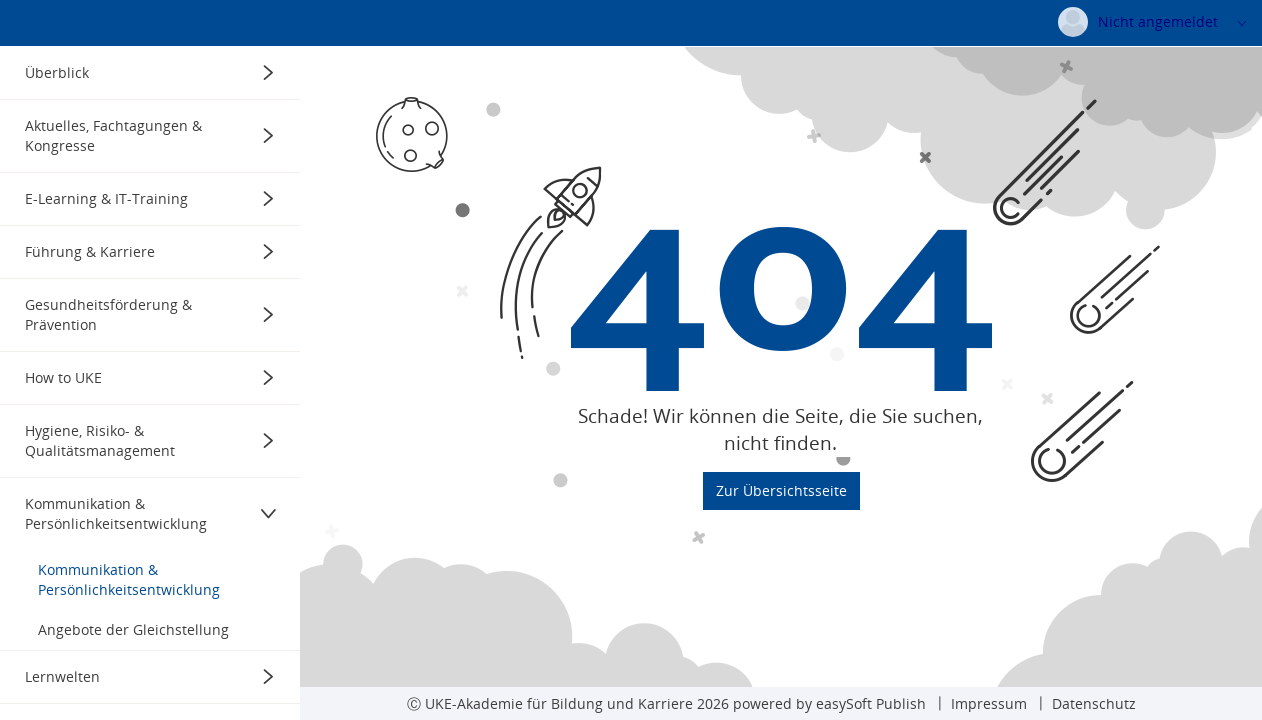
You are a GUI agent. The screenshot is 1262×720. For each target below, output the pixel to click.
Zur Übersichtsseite (781, 546)
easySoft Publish (871, 703)
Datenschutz (1094, 703)
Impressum (989, 703)
